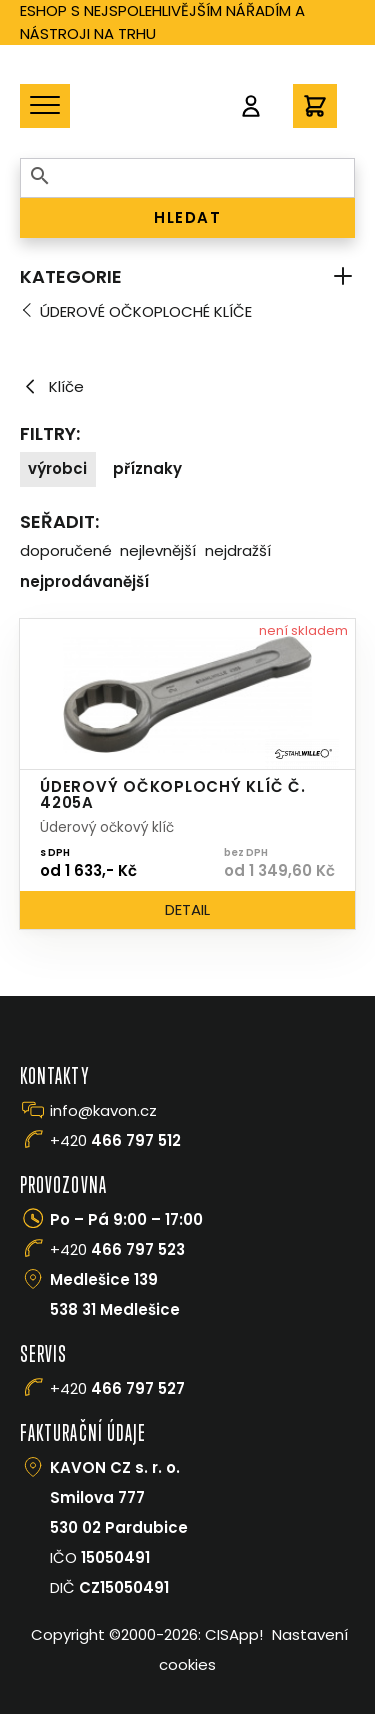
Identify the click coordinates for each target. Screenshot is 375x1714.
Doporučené (66, 550)
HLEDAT (187, 217)
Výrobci (57, 468)
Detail (187, 909)
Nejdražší (238, 550)
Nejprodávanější (84, 581)
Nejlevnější (158, 550)
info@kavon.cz (103, 1110)
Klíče (52, 387)
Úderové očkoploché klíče (146, 311)
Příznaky (147, 468)
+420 (115, 1140)
